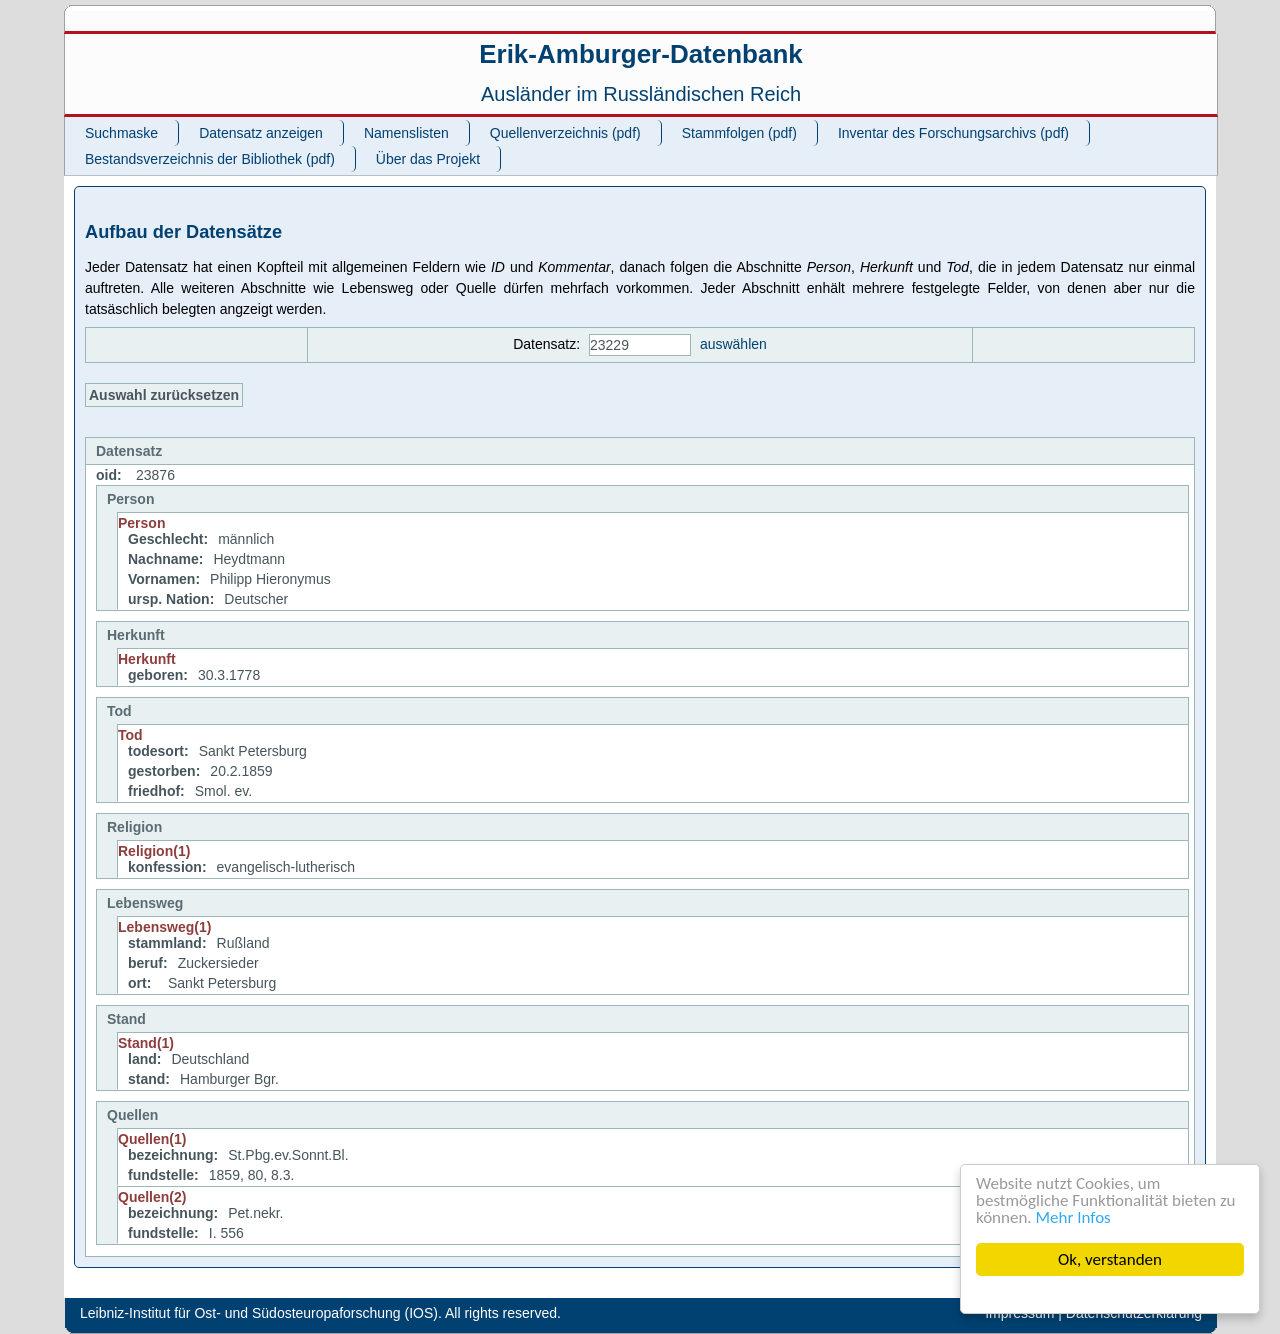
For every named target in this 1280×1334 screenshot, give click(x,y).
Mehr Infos (1073, 1217)
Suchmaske (121, 133)
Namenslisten (406, 133)
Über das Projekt (428, 159)
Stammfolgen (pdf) (739, 133)
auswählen (733, 344)
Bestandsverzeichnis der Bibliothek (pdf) (210, 159)
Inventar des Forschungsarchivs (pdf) (953, 133)
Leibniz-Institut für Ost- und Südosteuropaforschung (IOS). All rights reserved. (320, 1313)
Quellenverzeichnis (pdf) (565, 133)
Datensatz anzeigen (261, 133)
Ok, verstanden (1110, 1259)
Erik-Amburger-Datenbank (641, 54)
